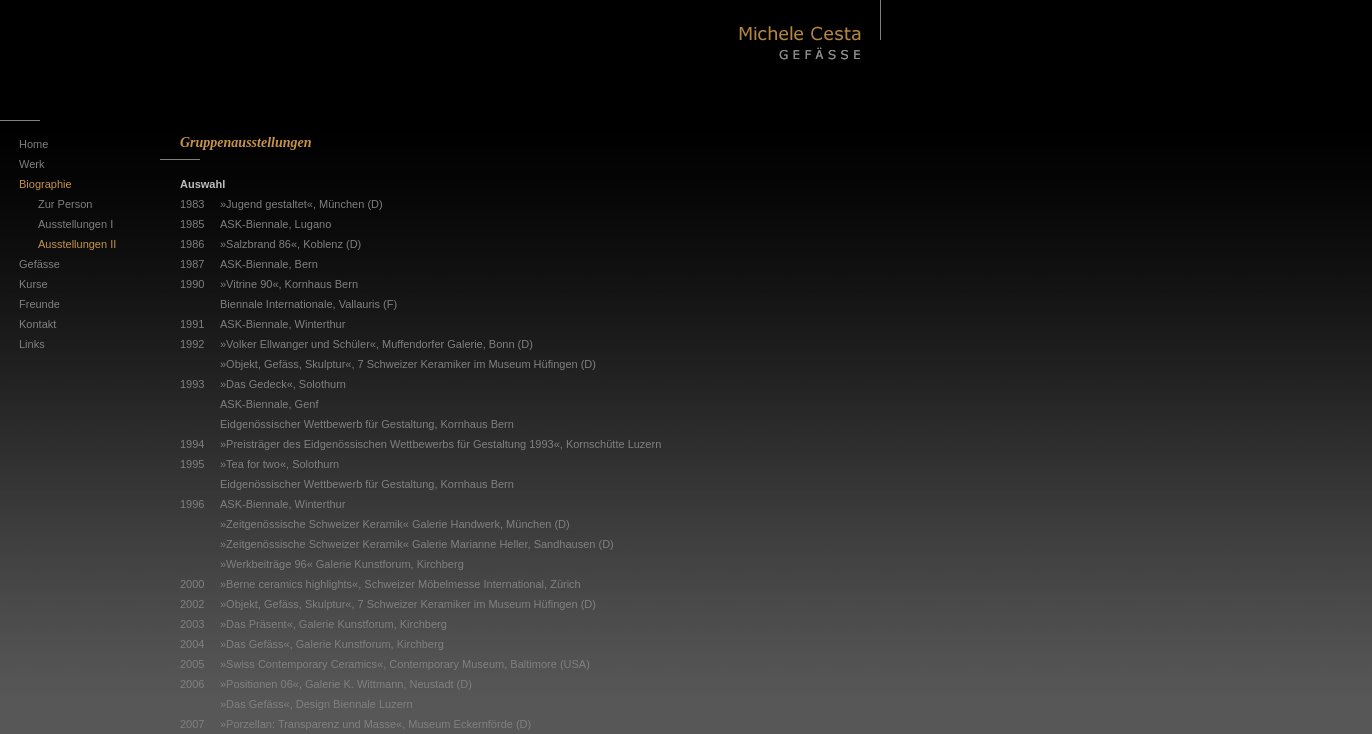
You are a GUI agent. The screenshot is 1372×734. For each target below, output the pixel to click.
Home (33, 144)
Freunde (39, 304)
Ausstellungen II (77, 244)
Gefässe (39, 264)
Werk (31, 164)
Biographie (45, 184)
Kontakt (37, 324)
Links (32, 344)
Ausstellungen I (75, 224)
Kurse (33, 284)
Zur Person (65, 204)
